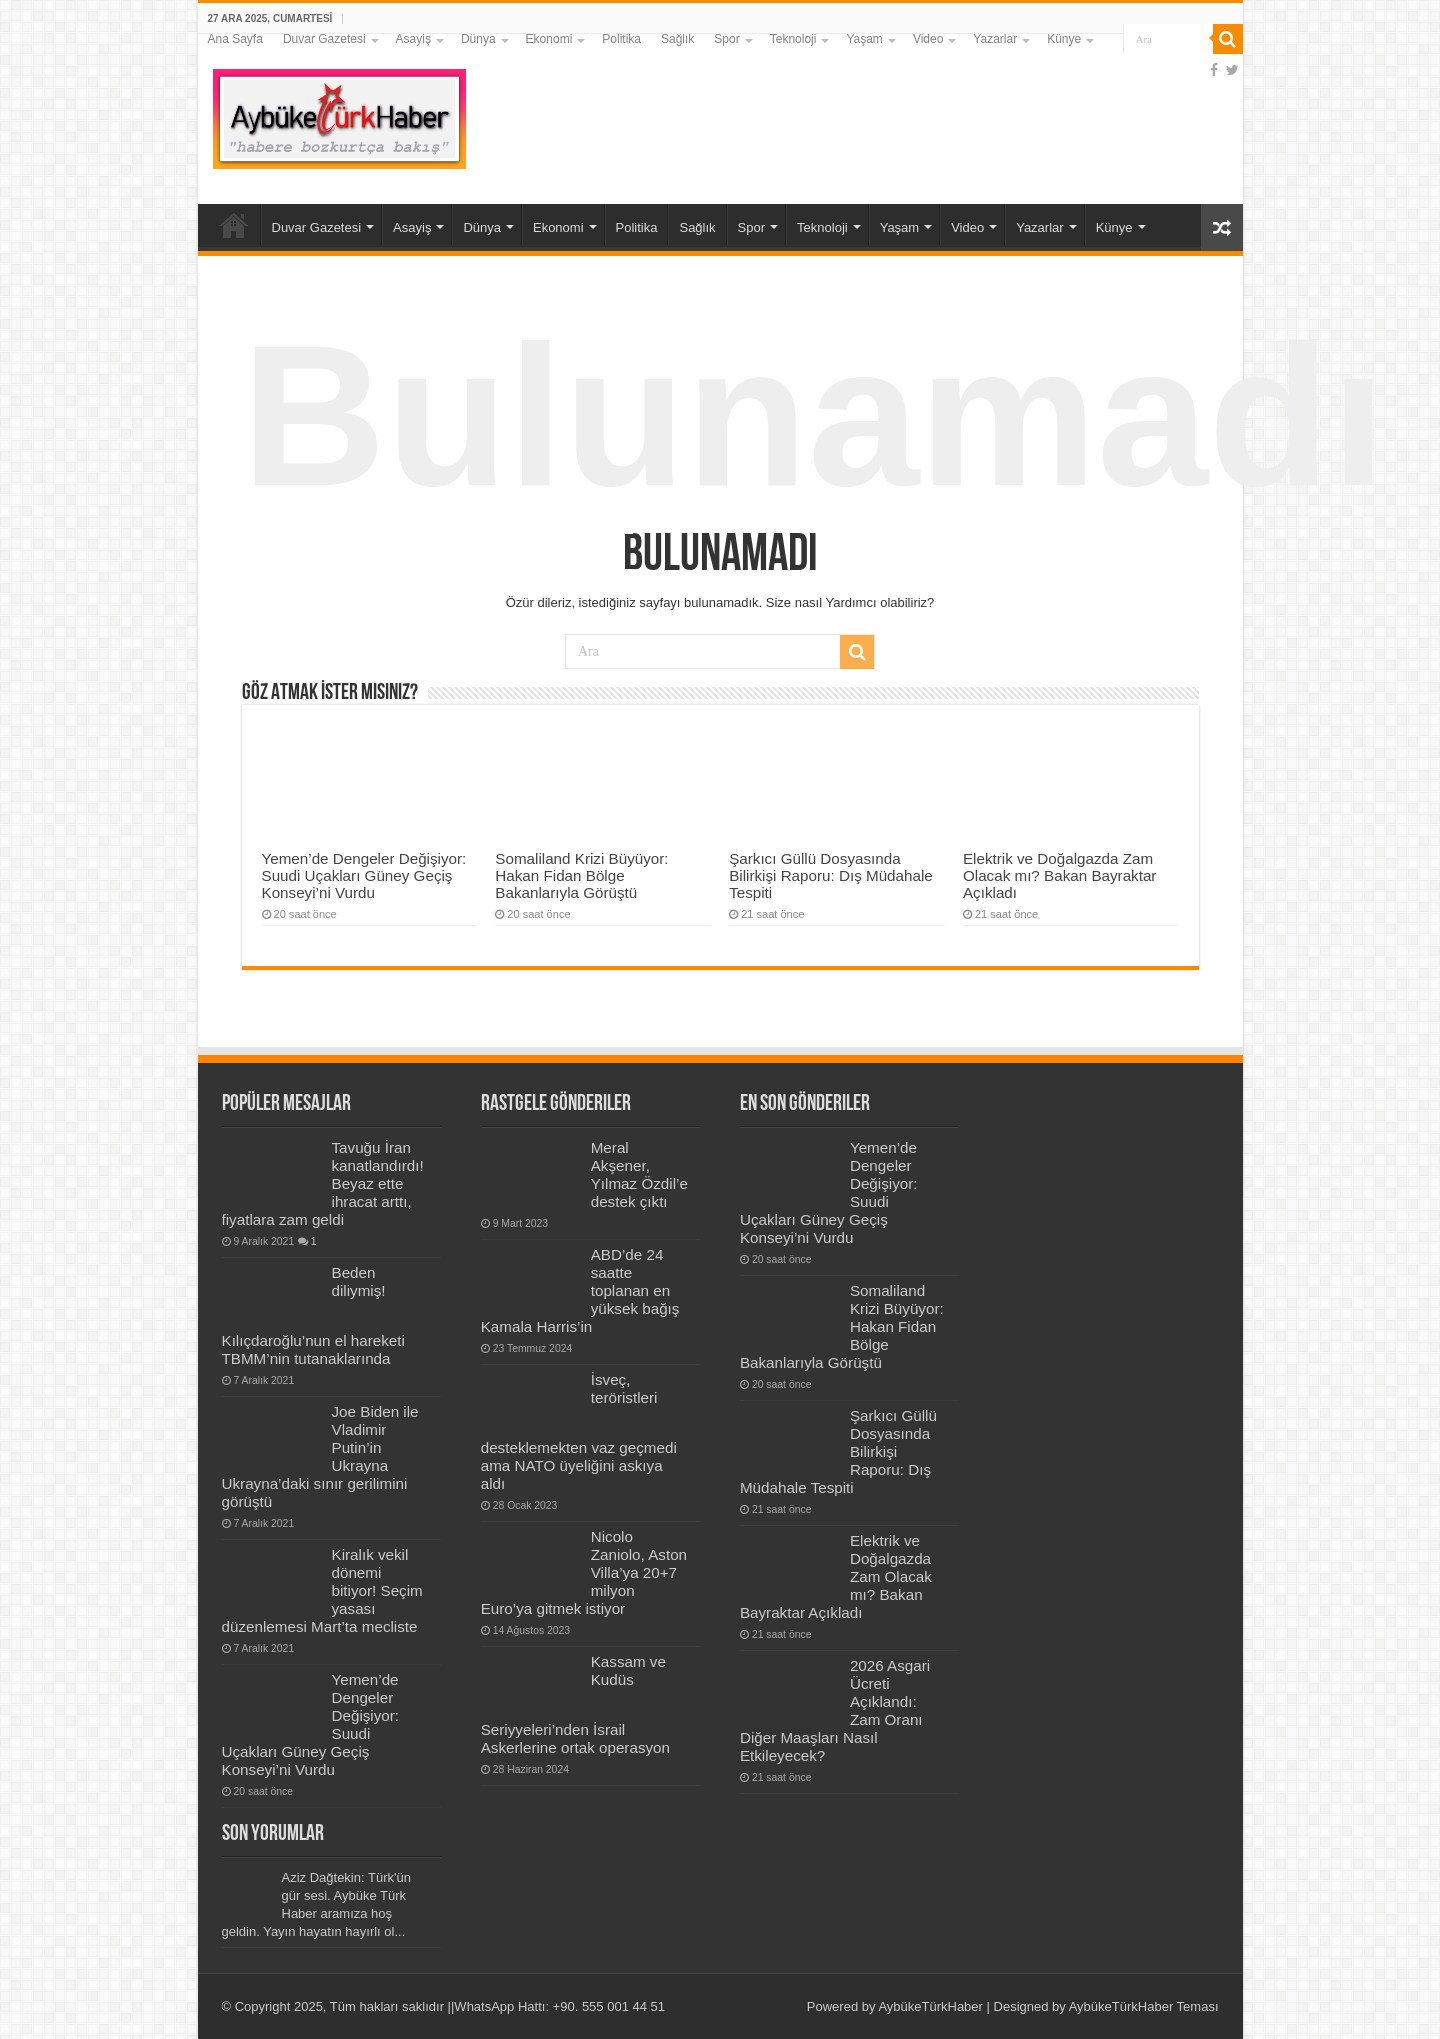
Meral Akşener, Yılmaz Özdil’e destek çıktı (639, 1174)
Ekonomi (549, 39)
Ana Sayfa (235, 39)
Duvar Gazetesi (324, 39)
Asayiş (413, 39)
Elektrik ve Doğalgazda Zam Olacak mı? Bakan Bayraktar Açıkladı (1060, 875)
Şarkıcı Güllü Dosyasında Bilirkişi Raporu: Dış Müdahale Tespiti (831, 875)
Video (928, 39)
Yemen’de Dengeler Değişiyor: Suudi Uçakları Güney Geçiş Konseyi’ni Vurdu (364, 875)
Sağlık (677, 39)
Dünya (478, 39)
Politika (621, 39)
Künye (1064, 39)
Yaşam (864, 39)
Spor (726, 39)
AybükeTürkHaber (930, 2006)
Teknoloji (793, 39)
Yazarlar (995, 39)
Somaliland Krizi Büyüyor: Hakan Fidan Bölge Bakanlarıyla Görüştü (581, 875)
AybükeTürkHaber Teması (1144, 2006)
